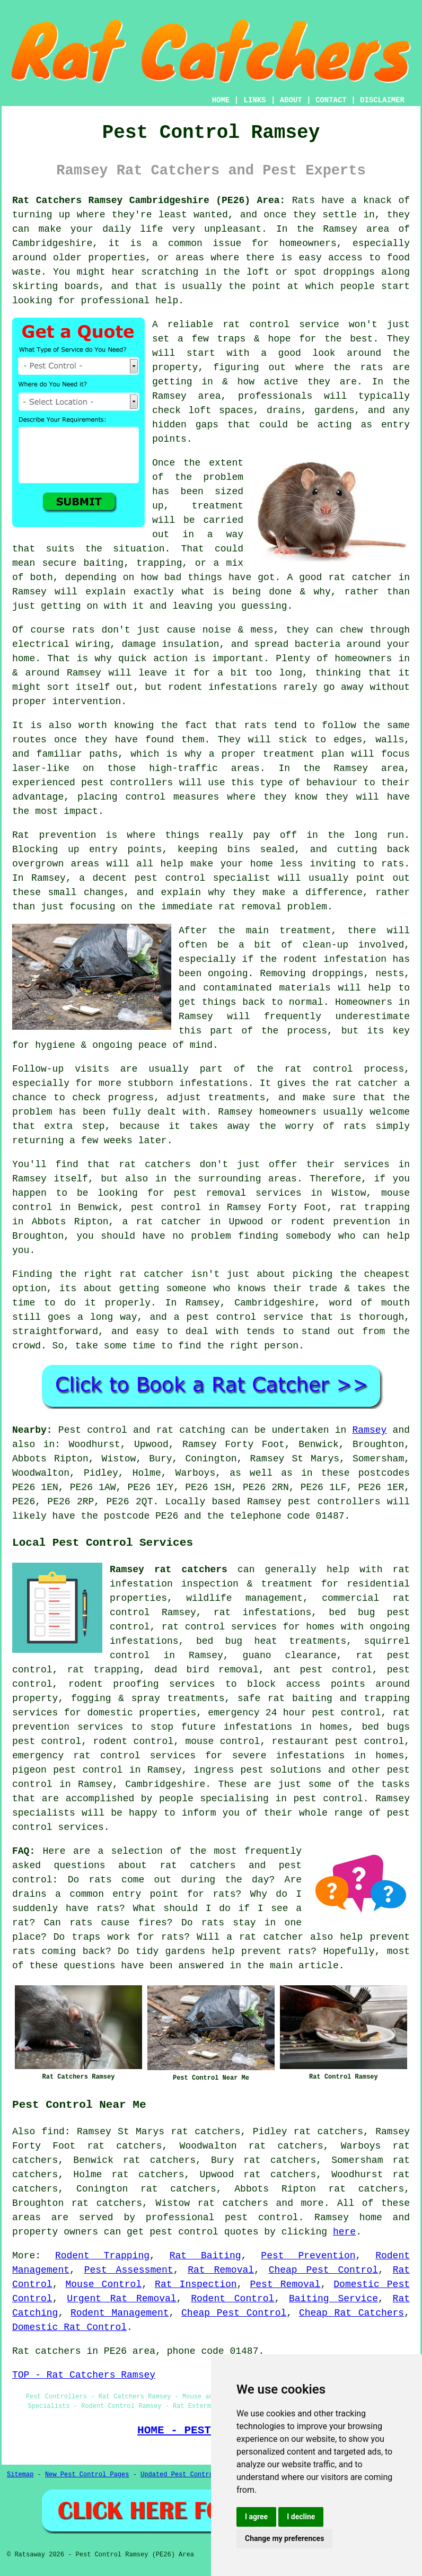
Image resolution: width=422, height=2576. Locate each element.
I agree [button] (256, 2516)
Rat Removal (221, 2270)
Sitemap (20, 2474)
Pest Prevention (308, 2255)
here (344, 2232)
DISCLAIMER (382, 100)
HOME (221, 100)
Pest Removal (285, 2284)
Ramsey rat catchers (168, 1569)
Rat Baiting (205, 2255)
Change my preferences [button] (284, 2538)
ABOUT (291, 100)
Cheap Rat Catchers (351, 2313)
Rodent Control (232, 2298)
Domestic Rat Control (69, 2327)
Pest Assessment (128, 2270)
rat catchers (233, 2203)
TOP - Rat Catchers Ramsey (83, 2375)
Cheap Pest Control (323, 2270)
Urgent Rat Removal (121, 2298)
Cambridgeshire (165, 1784)
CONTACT (331, 100)
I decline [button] (301, 2516)
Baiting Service (333, 2298)
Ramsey (370, 1430)
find (53, 2131)
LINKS (254, 100)
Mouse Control (104, 2284)
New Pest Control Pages (87, 2474)
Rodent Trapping (102, 2255)
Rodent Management (120, 2313)
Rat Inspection (196, 2284)
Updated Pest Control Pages (190, 2474)
